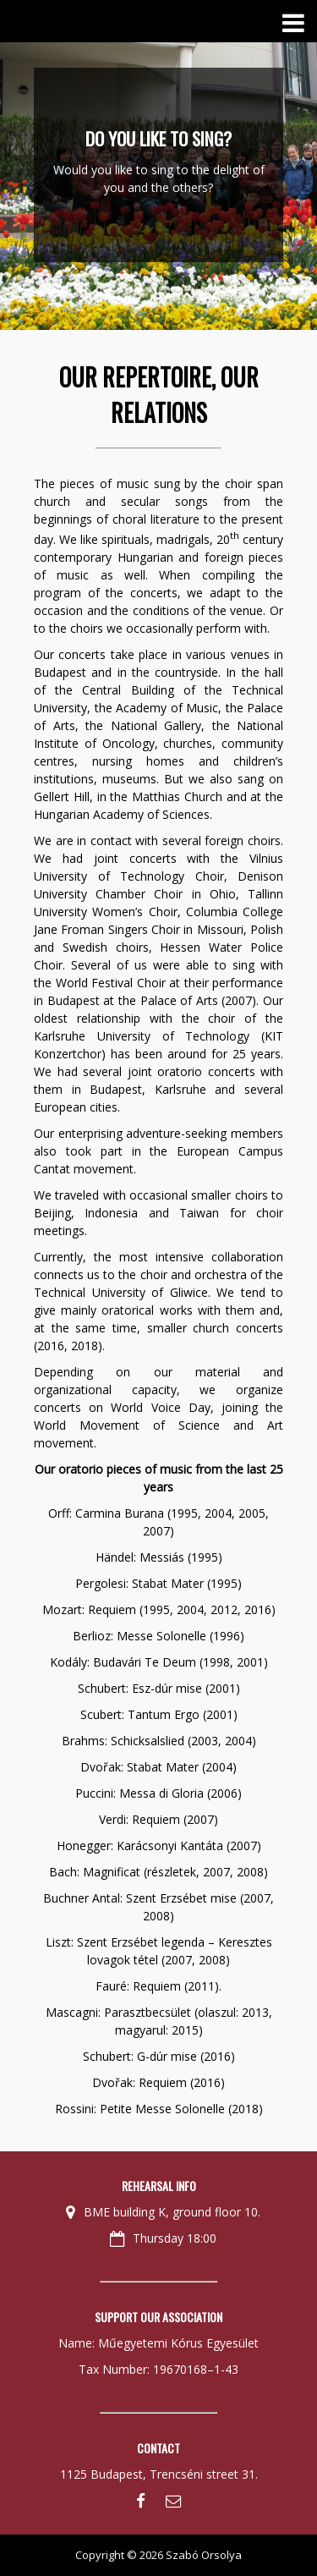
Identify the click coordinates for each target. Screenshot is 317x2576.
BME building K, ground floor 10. (163, 2212)
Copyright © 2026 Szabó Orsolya (158, 2554)
